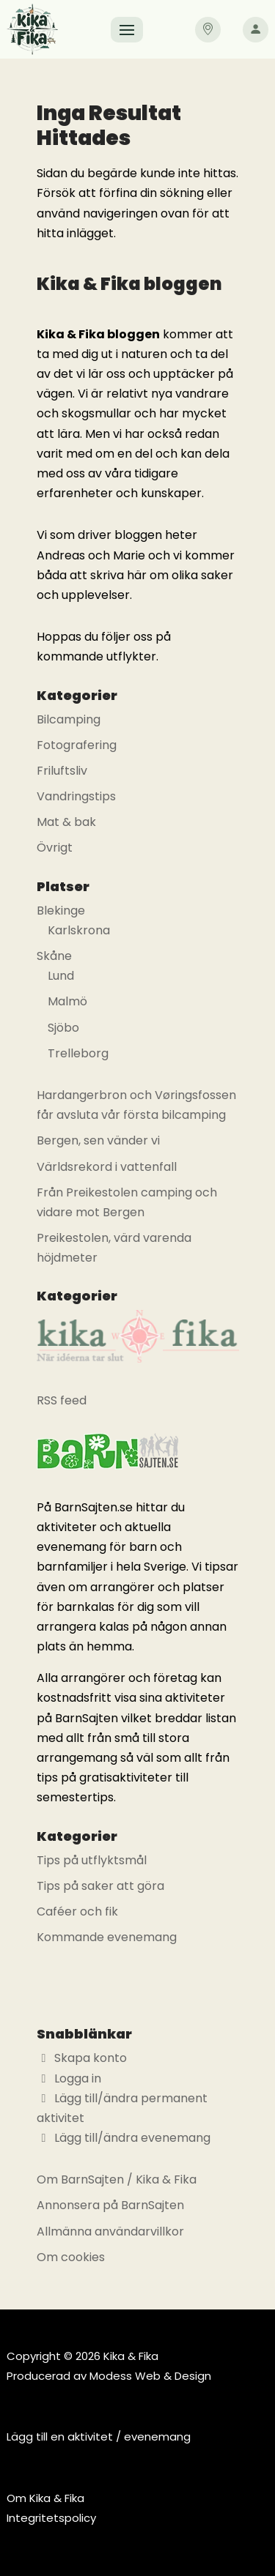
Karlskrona (79, 930)
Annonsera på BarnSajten (110, 2205)
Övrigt (55, 847)
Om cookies (71, 2257)
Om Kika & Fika (45, 2498)
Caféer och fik (77, 1911)
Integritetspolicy (51, 2517)
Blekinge (61, 910)
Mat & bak (66, 822)
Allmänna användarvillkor (110, 2231)
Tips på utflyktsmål (92, 1860)
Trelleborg (78, 1053)
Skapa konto (82, 2058)
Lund (61, 975)
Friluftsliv (62, 770)
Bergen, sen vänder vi (98, 1140)
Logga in (69, 2078)
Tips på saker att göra (100, 1885)
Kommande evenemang (107, 1937)
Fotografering (77, 745)
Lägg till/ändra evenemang (123, 2137)
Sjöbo (63, 1027)
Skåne (54, 956)
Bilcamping (68, 719)
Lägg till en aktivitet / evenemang (99, 2436)
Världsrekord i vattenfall (107, 1166)
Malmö (67, 1001)
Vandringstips (76, 796)
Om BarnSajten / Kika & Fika (117, 2179)
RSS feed (62, 1400)
